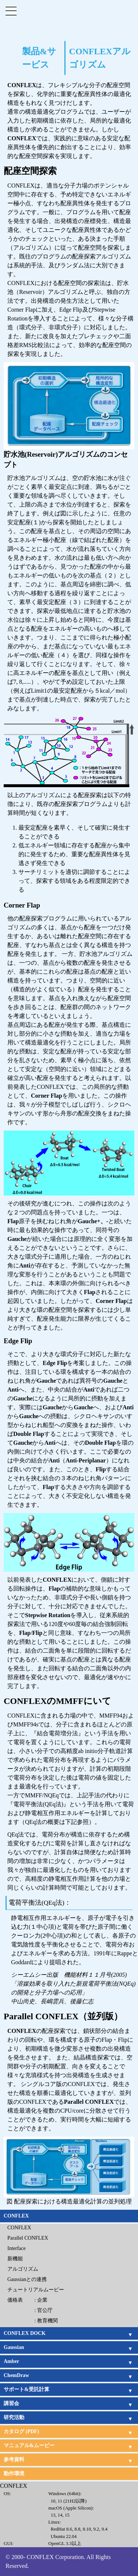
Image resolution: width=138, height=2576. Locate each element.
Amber (11, 2361)
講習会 (11, 2403)
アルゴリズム (22, 2269)
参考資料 (14, 2459)
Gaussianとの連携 (27, 2279)
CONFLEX (16, 2216)
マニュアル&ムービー (29, 2445)
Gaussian (14, 2347)
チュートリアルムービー (35, 2289)
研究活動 (14, 2417)
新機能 (15, 2258)
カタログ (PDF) (21, 2431)
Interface (16, 2248)
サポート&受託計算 (26, 2389)
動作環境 (14, 2473)
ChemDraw (16, 2375)
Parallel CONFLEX (27, 2238)
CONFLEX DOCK (25, 2333)
